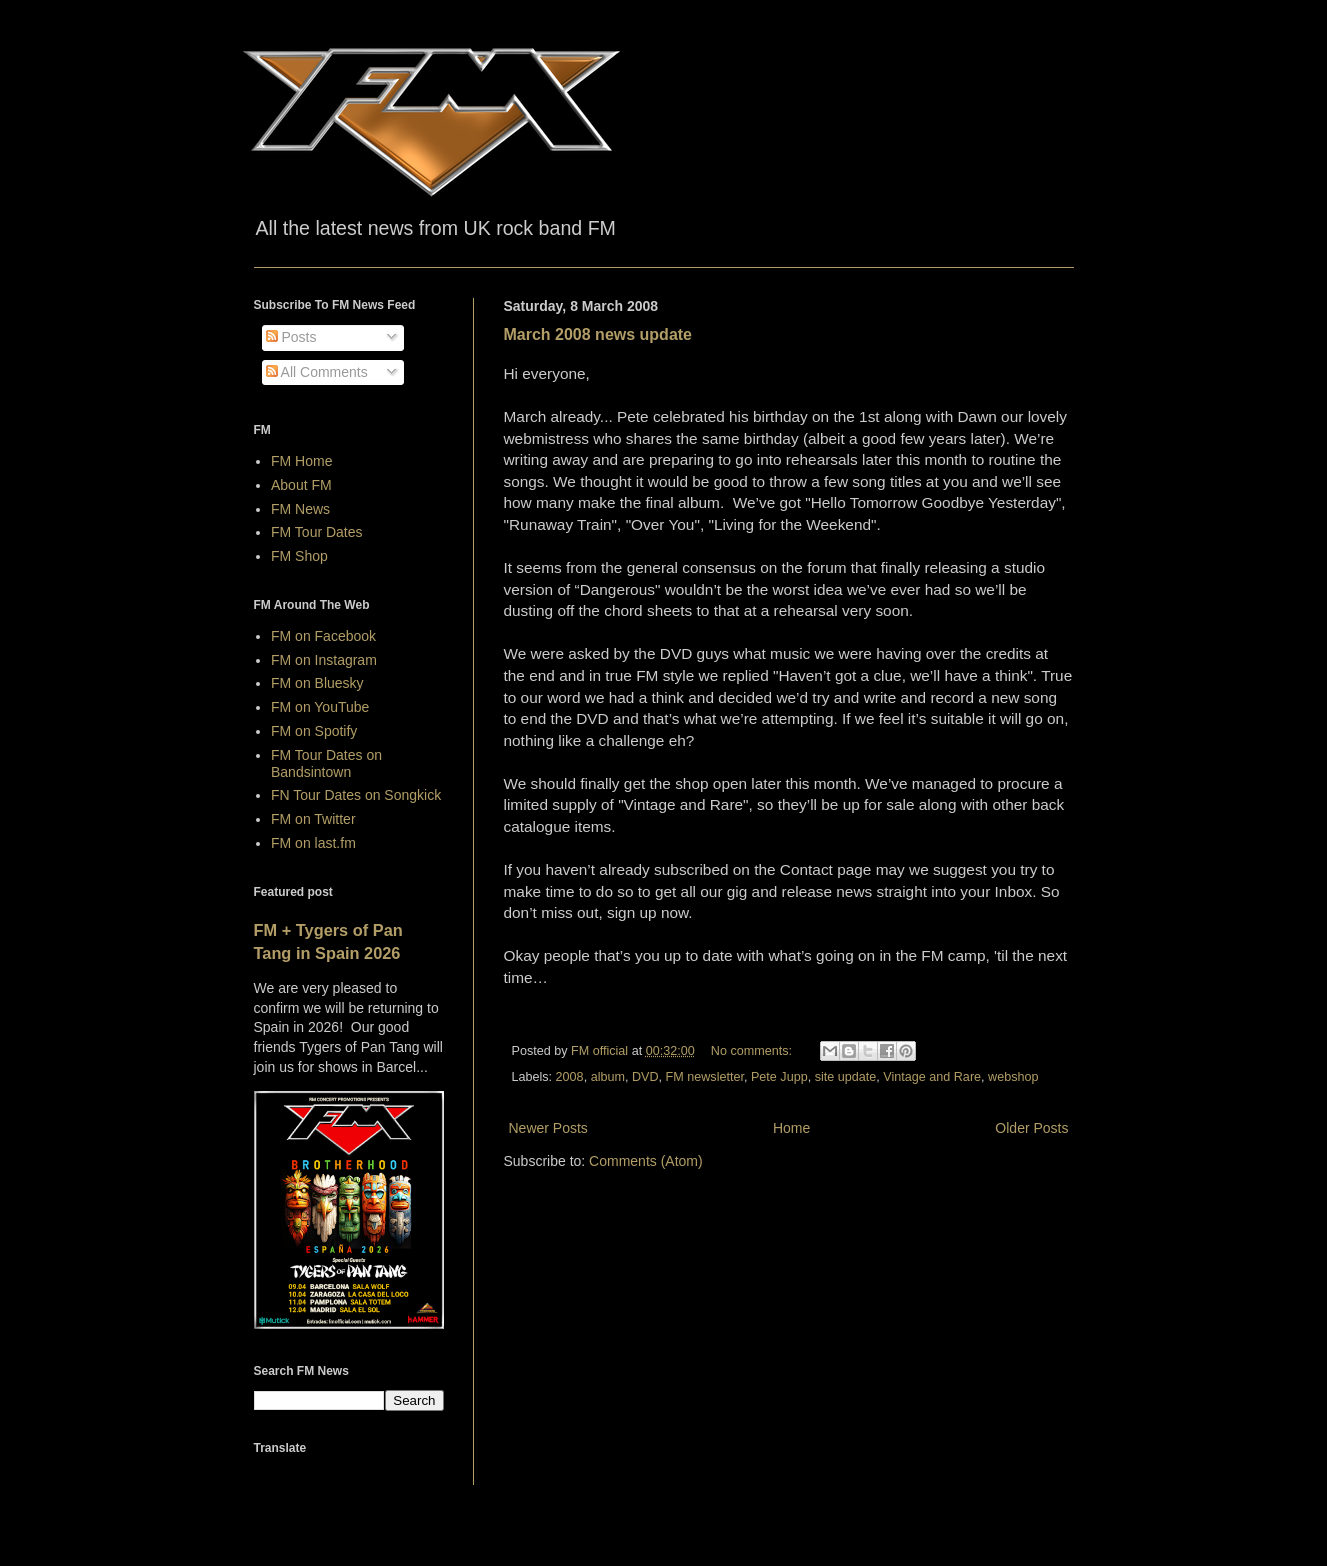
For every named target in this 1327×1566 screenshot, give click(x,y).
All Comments (317, 372)
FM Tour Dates (317, 532)
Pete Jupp (779, 1077)
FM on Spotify (314, 731)
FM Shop (299, 556)
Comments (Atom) (646, 1161)
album (608, 1077)
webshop (1013, 1077)
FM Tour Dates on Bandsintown (326, 763)
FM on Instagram (324, 660)
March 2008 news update (598, 334)
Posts (291, 337)
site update (846, 1077)
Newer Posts (548, 1128)
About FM (301, 485)
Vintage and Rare (932, 1077)
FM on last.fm (313, 843)
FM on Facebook (323, 636)
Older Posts (1031, 1128)
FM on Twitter (313, 819)
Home (791, 1128)
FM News (300, 509)
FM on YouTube (320, 707)
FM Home (301, 461)
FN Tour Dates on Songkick (356, 795)
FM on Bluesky (317, 683)
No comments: (753, 1051)
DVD (645, 1077)
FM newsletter (705, 1077)
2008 (570, 1077)
